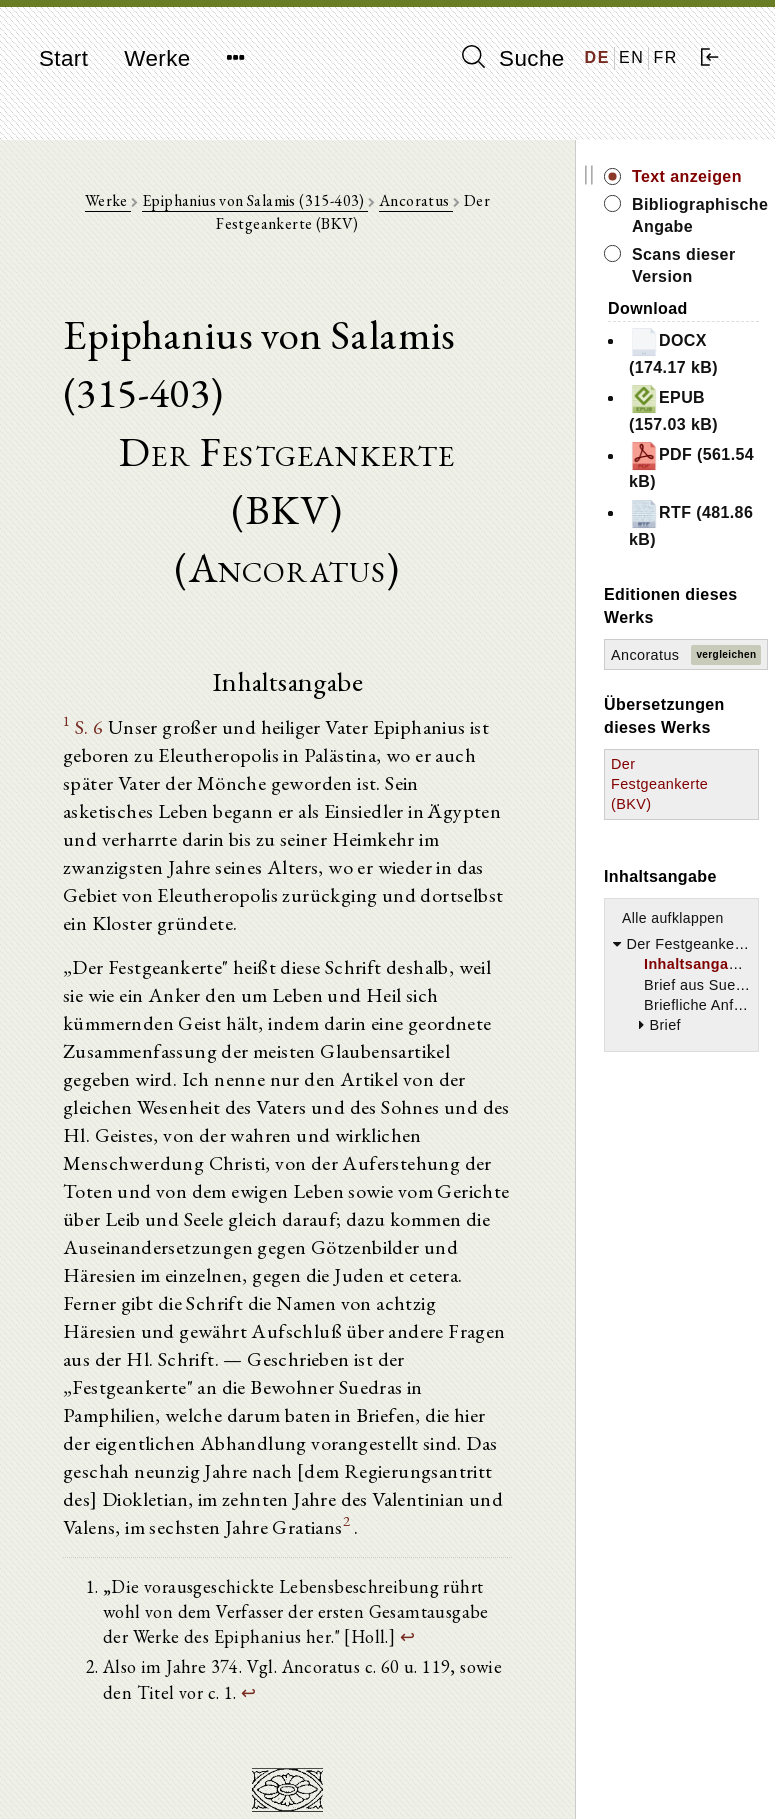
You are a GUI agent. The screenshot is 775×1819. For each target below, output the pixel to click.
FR (665, 57)
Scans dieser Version (684, 265)
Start (63, 58)
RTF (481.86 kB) (691, 523)
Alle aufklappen (673, 918)
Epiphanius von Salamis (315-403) (255, 200)
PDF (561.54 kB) (691, 465)
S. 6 (89, 727)
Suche (513, 58)
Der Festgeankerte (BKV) (659, 784)
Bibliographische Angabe (695, 215)
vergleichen (726, 654)
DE (597, 57)
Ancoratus (416, 200)
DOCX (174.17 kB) (673, 351)
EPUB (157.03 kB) (673, 408)
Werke (157, 58)
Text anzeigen (687, 176)
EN (631, 57)
